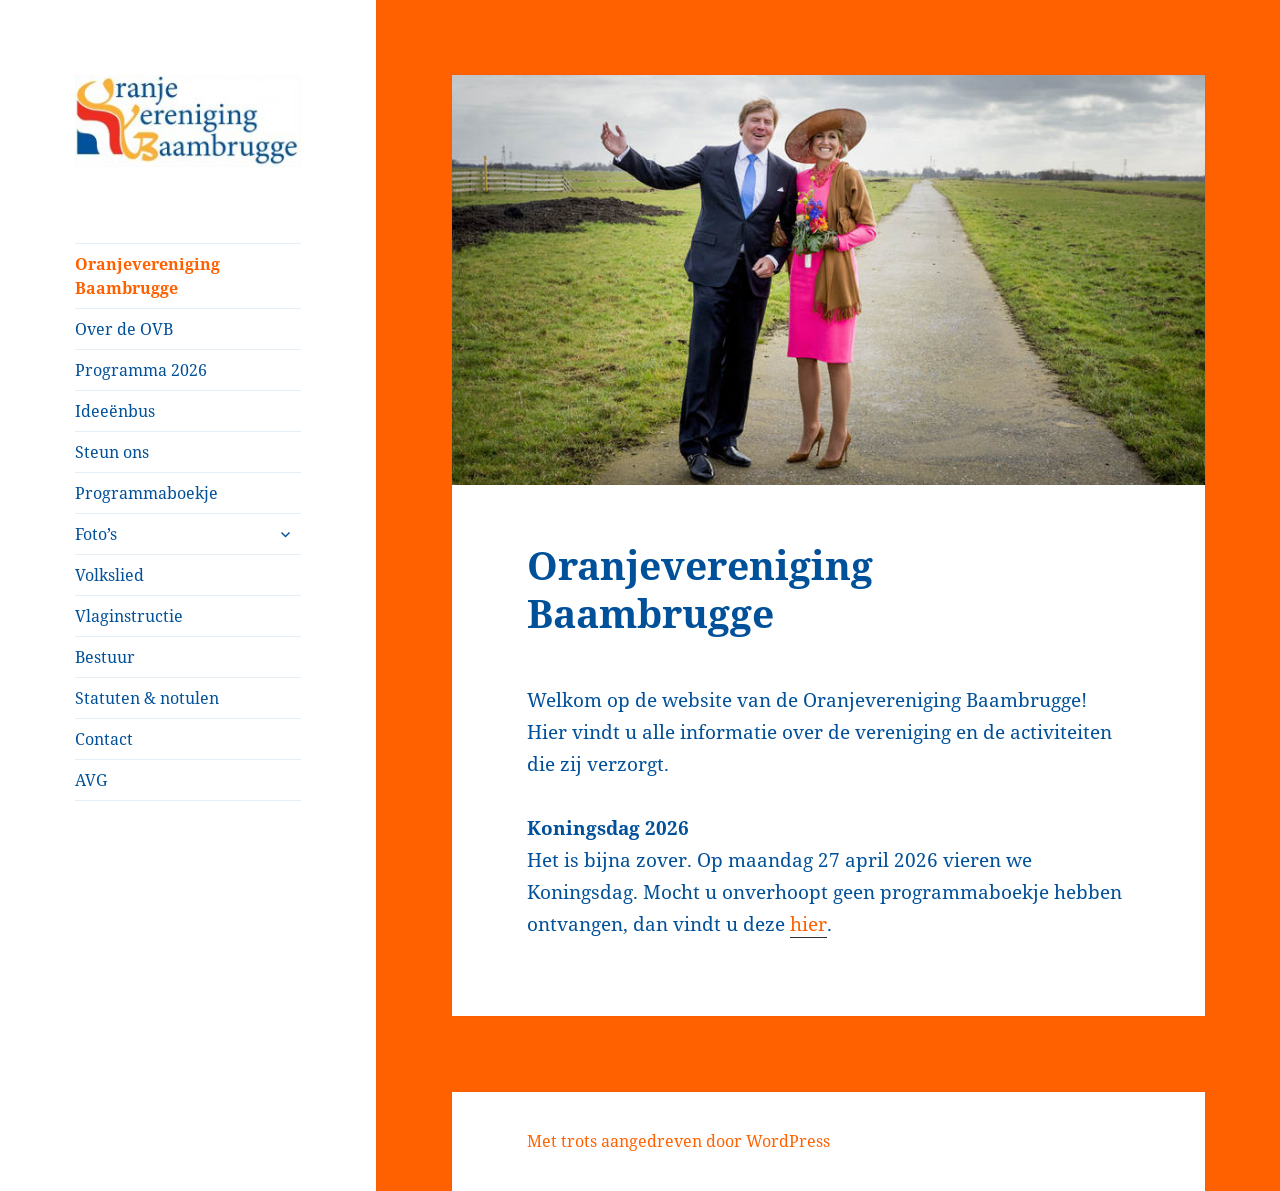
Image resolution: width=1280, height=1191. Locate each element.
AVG (91, 780)
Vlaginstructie (129, 616)
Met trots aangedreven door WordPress (678, 1141)
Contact (104, 739)
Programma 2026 (141, 370)
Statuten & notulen (147, 698)
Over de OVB (124, 329)
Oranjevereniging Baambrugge (147, 276)
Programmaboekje (146, 493)
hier (808, 924)
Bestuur (105, 657)
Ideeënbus (115, 411)
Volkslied (109, 575)
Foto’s (96, 534)
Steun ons (112, 452)
